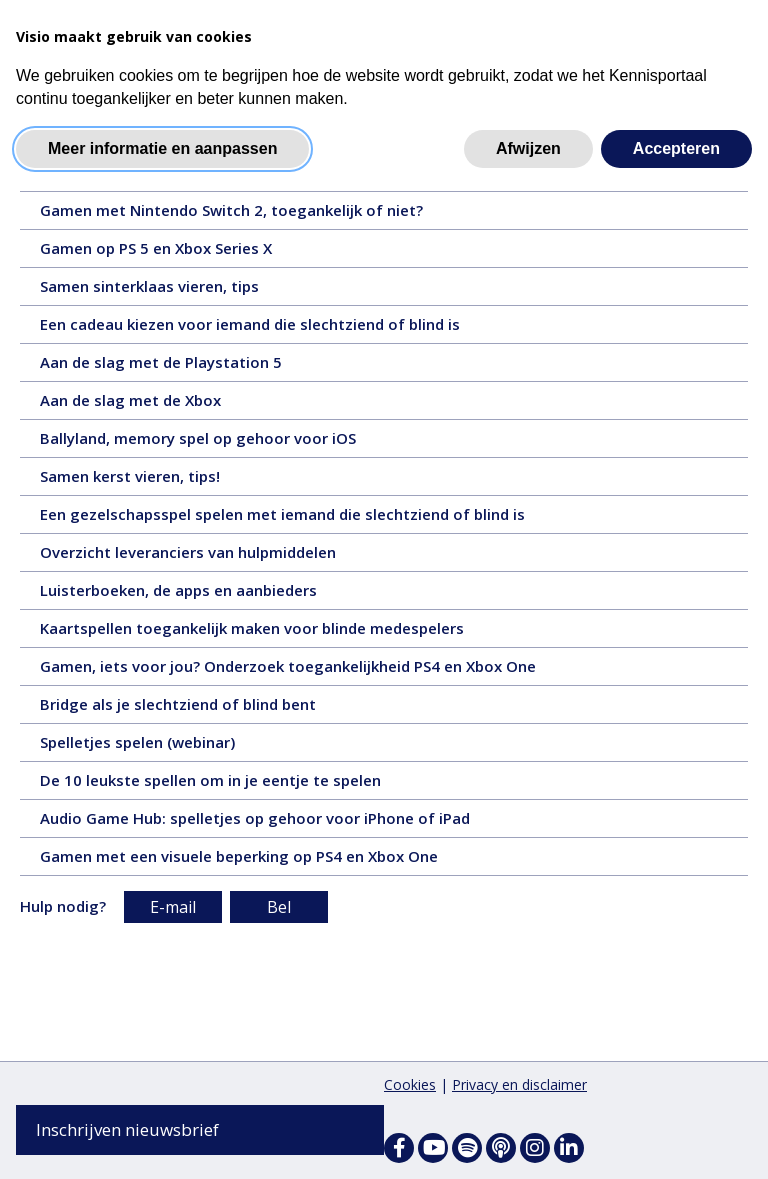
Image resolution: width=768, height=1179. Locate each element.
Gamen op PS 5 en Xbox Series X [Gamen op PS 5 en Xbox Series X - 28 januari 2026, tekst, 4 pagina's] (186, 253)
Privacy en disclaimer (519, 1084)
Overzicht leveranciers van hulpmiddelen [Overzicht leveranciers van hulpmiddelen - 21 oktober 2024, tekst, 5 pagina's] (218, 557)
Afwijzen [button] (528, 148)
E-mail (173, 908)
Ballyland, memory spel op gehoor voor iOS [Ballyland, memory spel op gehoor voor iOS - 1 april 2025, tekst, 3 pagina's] (228, 443)
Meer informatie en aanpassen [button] (162, 148)
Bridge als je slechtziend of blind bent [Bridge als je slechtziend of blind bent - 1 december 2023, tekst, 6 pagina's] (214, 709)
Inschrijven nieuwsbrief (127, 1129)
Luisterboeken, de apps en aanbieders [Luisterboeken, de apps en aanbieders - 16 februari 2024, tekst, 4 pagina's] (209, 595)
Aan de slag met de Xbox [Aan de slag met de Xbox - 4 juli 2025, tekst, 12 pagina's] (161, 405)
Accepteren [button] (676, 148)
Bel (279, 908)
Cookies (410, 1084)
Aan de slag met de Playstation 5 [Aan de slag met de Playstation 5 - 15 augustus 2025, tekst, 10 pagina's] (195, 367)
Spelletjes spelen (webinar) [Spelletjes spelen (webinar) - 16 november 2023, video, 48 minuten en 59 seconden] (174, 747)
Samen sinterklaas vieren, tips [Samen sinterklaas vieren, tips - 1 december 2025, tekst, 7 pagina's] (185, 291)
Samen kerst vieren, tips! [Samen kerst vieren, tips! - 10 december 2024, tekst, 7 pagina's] (166, 481)
